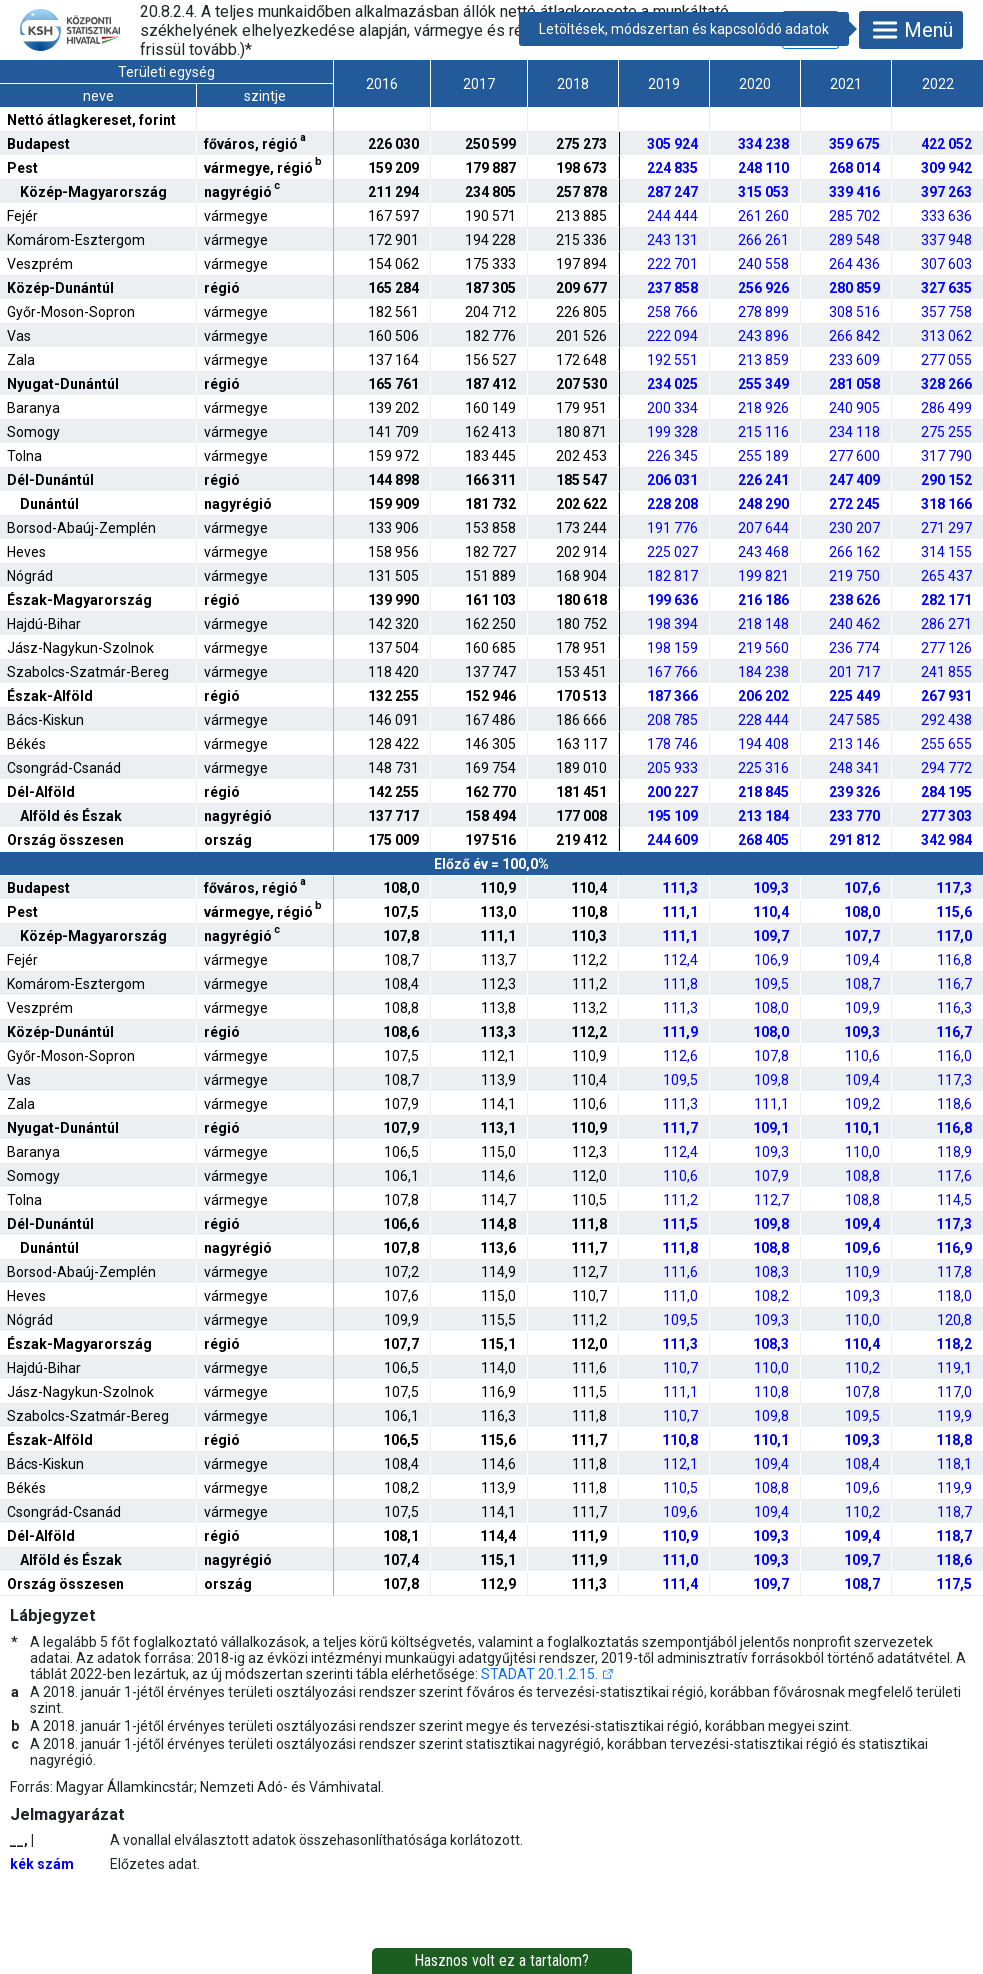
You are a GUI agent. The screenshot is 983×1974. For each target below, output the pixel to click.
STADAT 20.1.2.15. (539, 1674)
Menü (911, 30)
